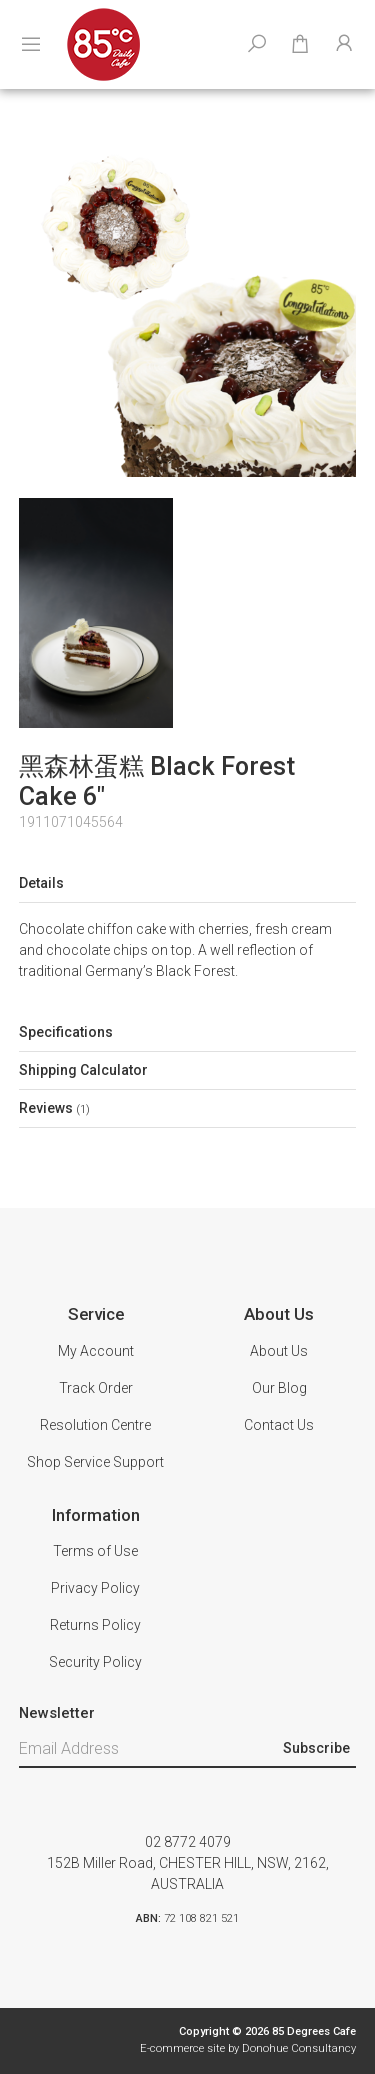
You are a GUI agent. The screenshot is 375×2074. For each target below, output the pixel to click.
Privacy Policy (95, 1588)
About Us (279, 1351)
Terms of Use (95, 1551)
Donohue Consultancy (299, 2048)
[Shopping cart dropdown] (300, 45)
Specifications (66, 1032)
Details (41, 883)
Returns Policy (95, 1625)
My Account (96, 1351)
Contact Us (279, 1425)
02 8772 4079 (188, 1842)
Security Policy (95, 1662)
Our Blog (279, 1388)
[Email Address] (149, 1749)
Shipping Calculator (83, 1070)
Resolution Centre (95, 1425)
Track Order (96, 1388)
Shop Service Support (95, 1462)
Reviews (54, 1108)
